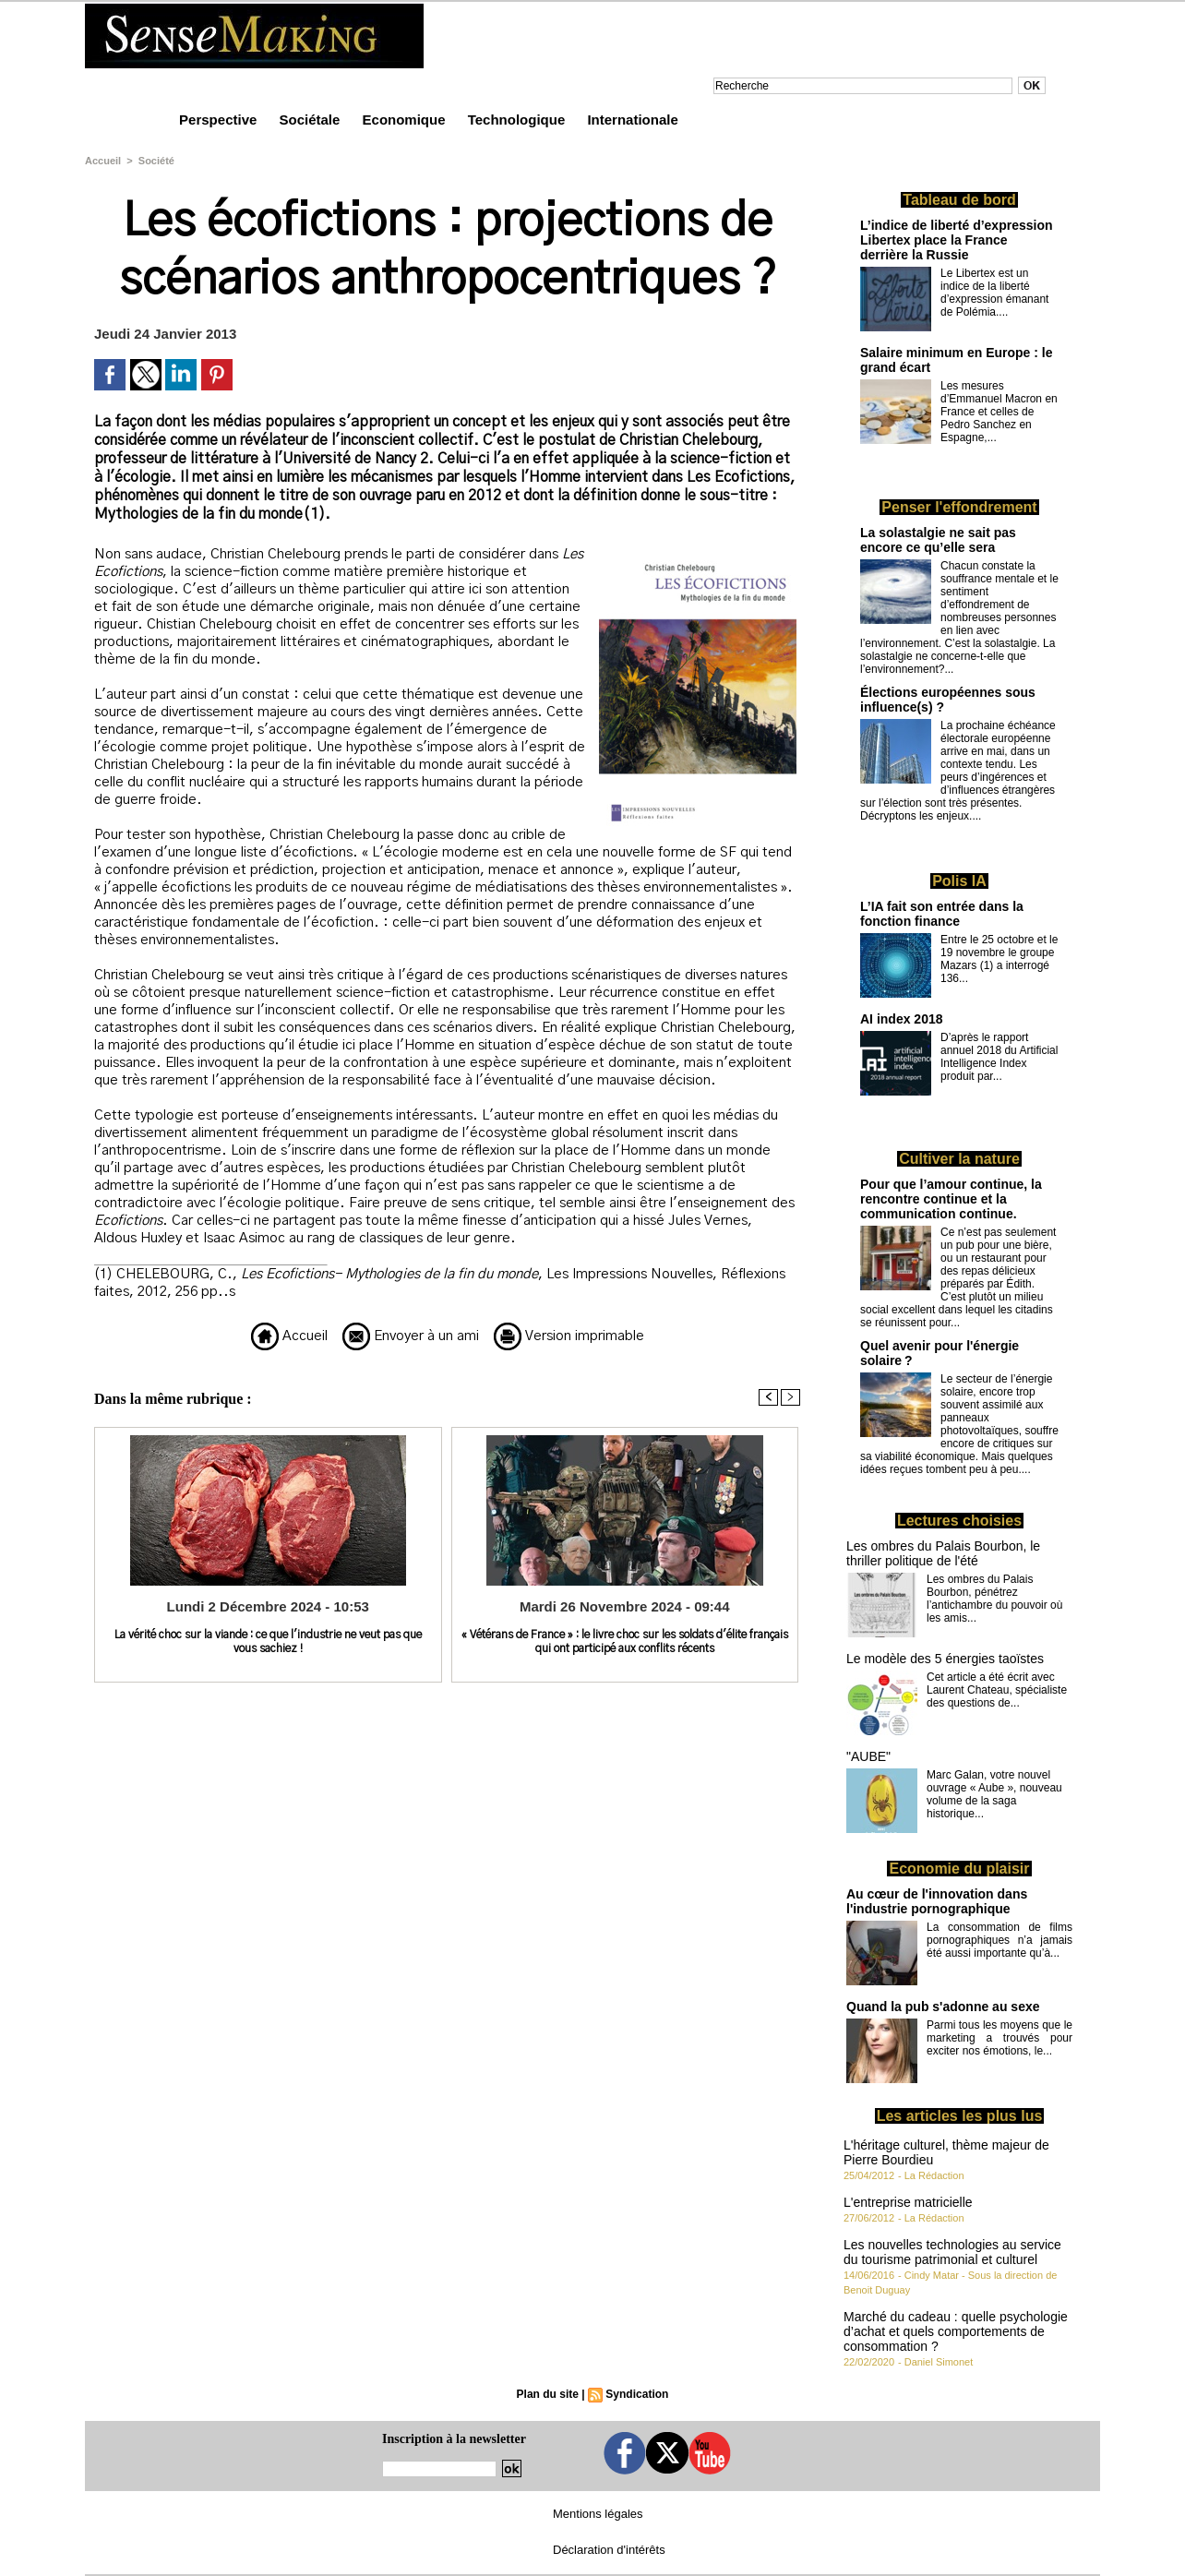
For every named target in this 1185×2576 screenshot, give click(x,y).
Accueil (103, 160)
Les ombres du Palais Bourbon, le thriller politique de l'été (943, 1553)
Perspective (219, 119)
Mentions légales (598, 2514)
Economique (406, 119)
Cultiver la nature (959, 1159)
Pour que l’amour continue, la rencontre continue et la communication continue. (951, 1199)
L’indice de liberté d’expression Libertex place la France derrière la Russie (956, 240)
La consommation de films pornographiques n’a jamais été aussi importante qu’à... (999, 1940)
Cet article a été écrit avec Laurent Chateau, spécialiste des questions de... (997, 1690)
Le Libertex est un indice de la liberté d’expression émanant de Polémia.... (994, 292)
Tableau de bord (959, 200)
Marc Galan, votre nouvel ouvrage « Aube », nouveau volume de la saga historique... (994, 1794)
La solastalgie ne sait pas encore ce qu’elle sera (938, 540)
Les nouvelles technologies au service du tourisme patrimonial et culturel (952, 2252)
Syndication (636, 2394)
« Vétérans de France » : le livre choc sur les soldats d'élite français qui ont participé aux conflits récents (624, 1641)
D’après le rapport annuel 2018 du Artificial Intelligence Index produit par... (999, 1057)
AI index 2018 (901, 1019)
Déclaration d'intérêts (609, 2550)
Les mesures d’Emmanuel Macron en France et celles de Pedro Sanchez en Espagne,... (999, 411)
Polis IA (959, 881)
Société (156, 160)
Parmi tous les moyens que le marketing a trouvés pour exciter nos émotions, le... (999, 2038)
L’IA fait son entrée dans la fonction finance (941, 914)
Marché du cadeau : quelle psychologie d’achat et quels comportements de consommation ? (956, 2331)
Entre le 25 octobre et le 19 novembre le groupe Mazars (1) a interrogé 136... (999, 959)
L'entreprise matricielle (908, 2202)
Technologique (518, 119)
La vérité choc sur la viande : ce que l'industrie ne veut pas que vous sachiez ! (268, 1641)
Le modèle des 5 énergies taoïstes (945, 1658)
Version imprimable (569, 1336)
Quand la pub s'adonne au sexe (943, 2006)
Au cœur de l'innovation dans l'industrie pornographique (936, 1901)
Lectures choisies (959, 1520)
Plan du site (548, 2394)
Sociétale (311, 119)
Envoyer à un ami (410, 1336)
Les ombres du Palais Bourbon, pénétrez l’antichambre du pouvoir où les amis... (994, 1598)
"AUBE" (868, 1756)
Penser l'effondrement (958, 507)
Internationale (632, 119)
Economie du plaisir (959, 1868)
